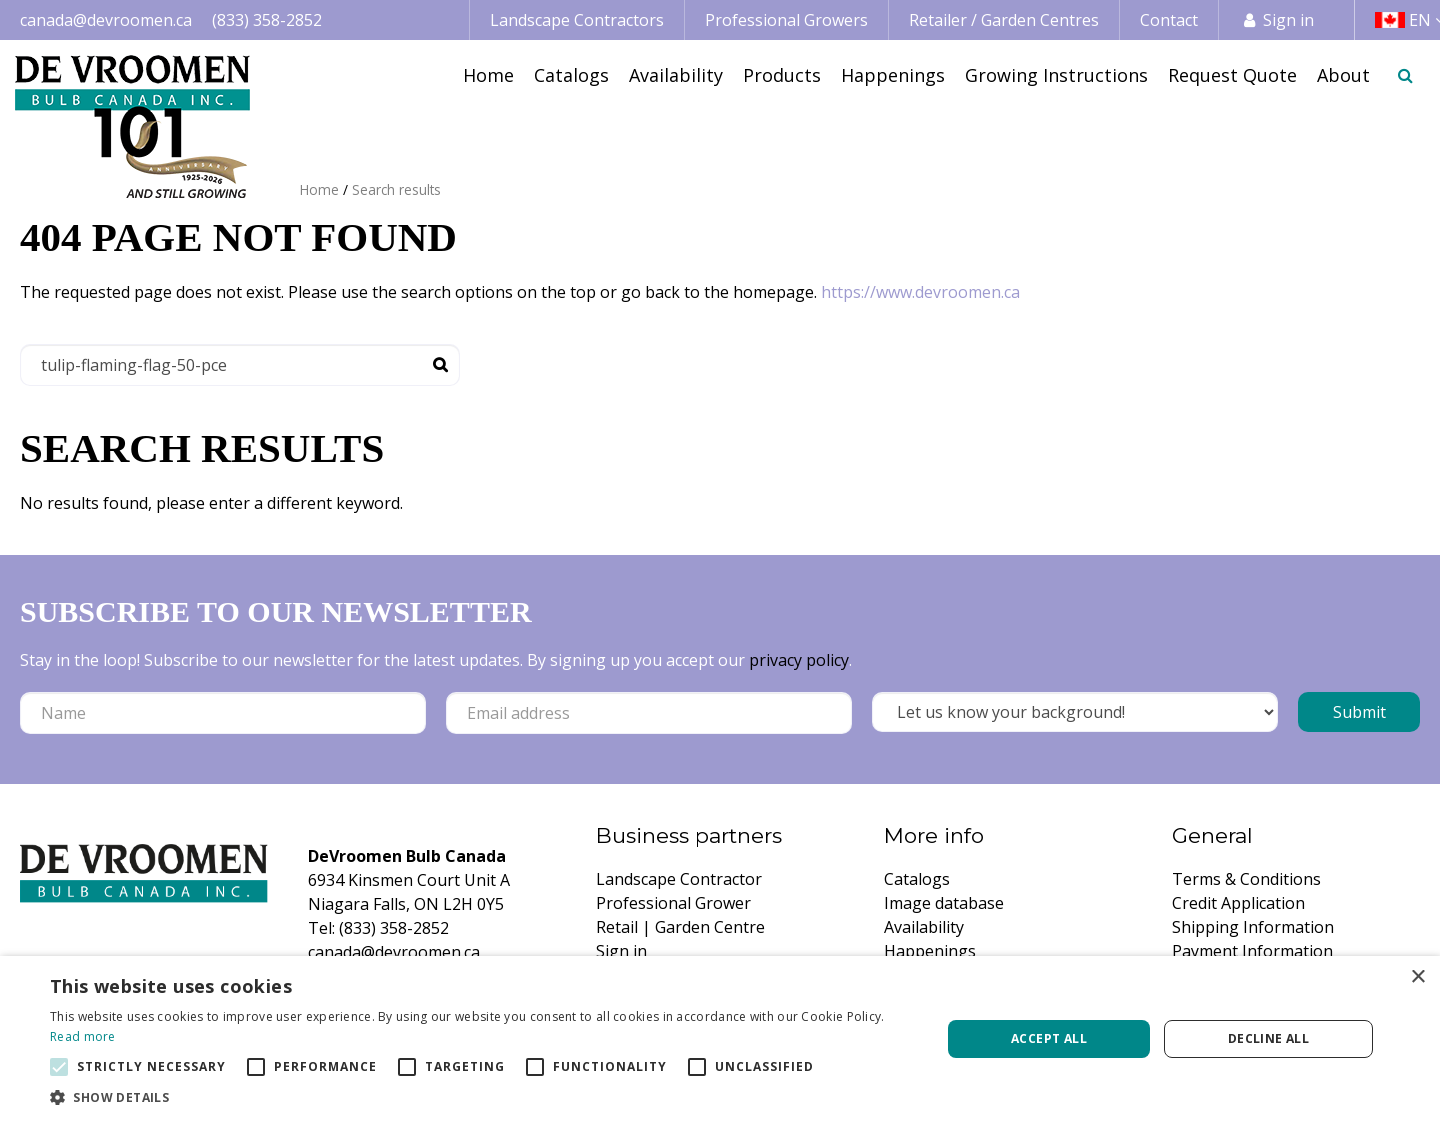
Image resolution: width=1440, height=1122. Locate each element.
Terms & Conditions (1246, 879)
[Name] (223, 713)
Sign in (1288, 20)
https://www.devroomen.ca (920, 292)
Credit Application (1238, 903)
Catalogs (917, 879)
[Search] (240, 365)
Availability (924, 927)
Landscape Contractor (679, 879)
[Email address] (649, 713)
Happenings (930, 951)
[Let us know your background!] (1075, 712)
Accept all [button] (1049, 1038)
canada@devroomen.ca (106, 20)
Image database (944, 903)
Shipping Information (1253, 927)
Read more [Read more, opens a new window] (83, 1036)
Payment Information (1252, 951)
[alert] (720, 1039)
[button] (482, 1097)
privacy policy (799, 660)
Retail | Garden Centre (680, 927)
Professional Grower (673, 903)
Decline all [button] (1268, 1038)
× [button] (1417, 977)
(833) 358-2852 (267, 20)
